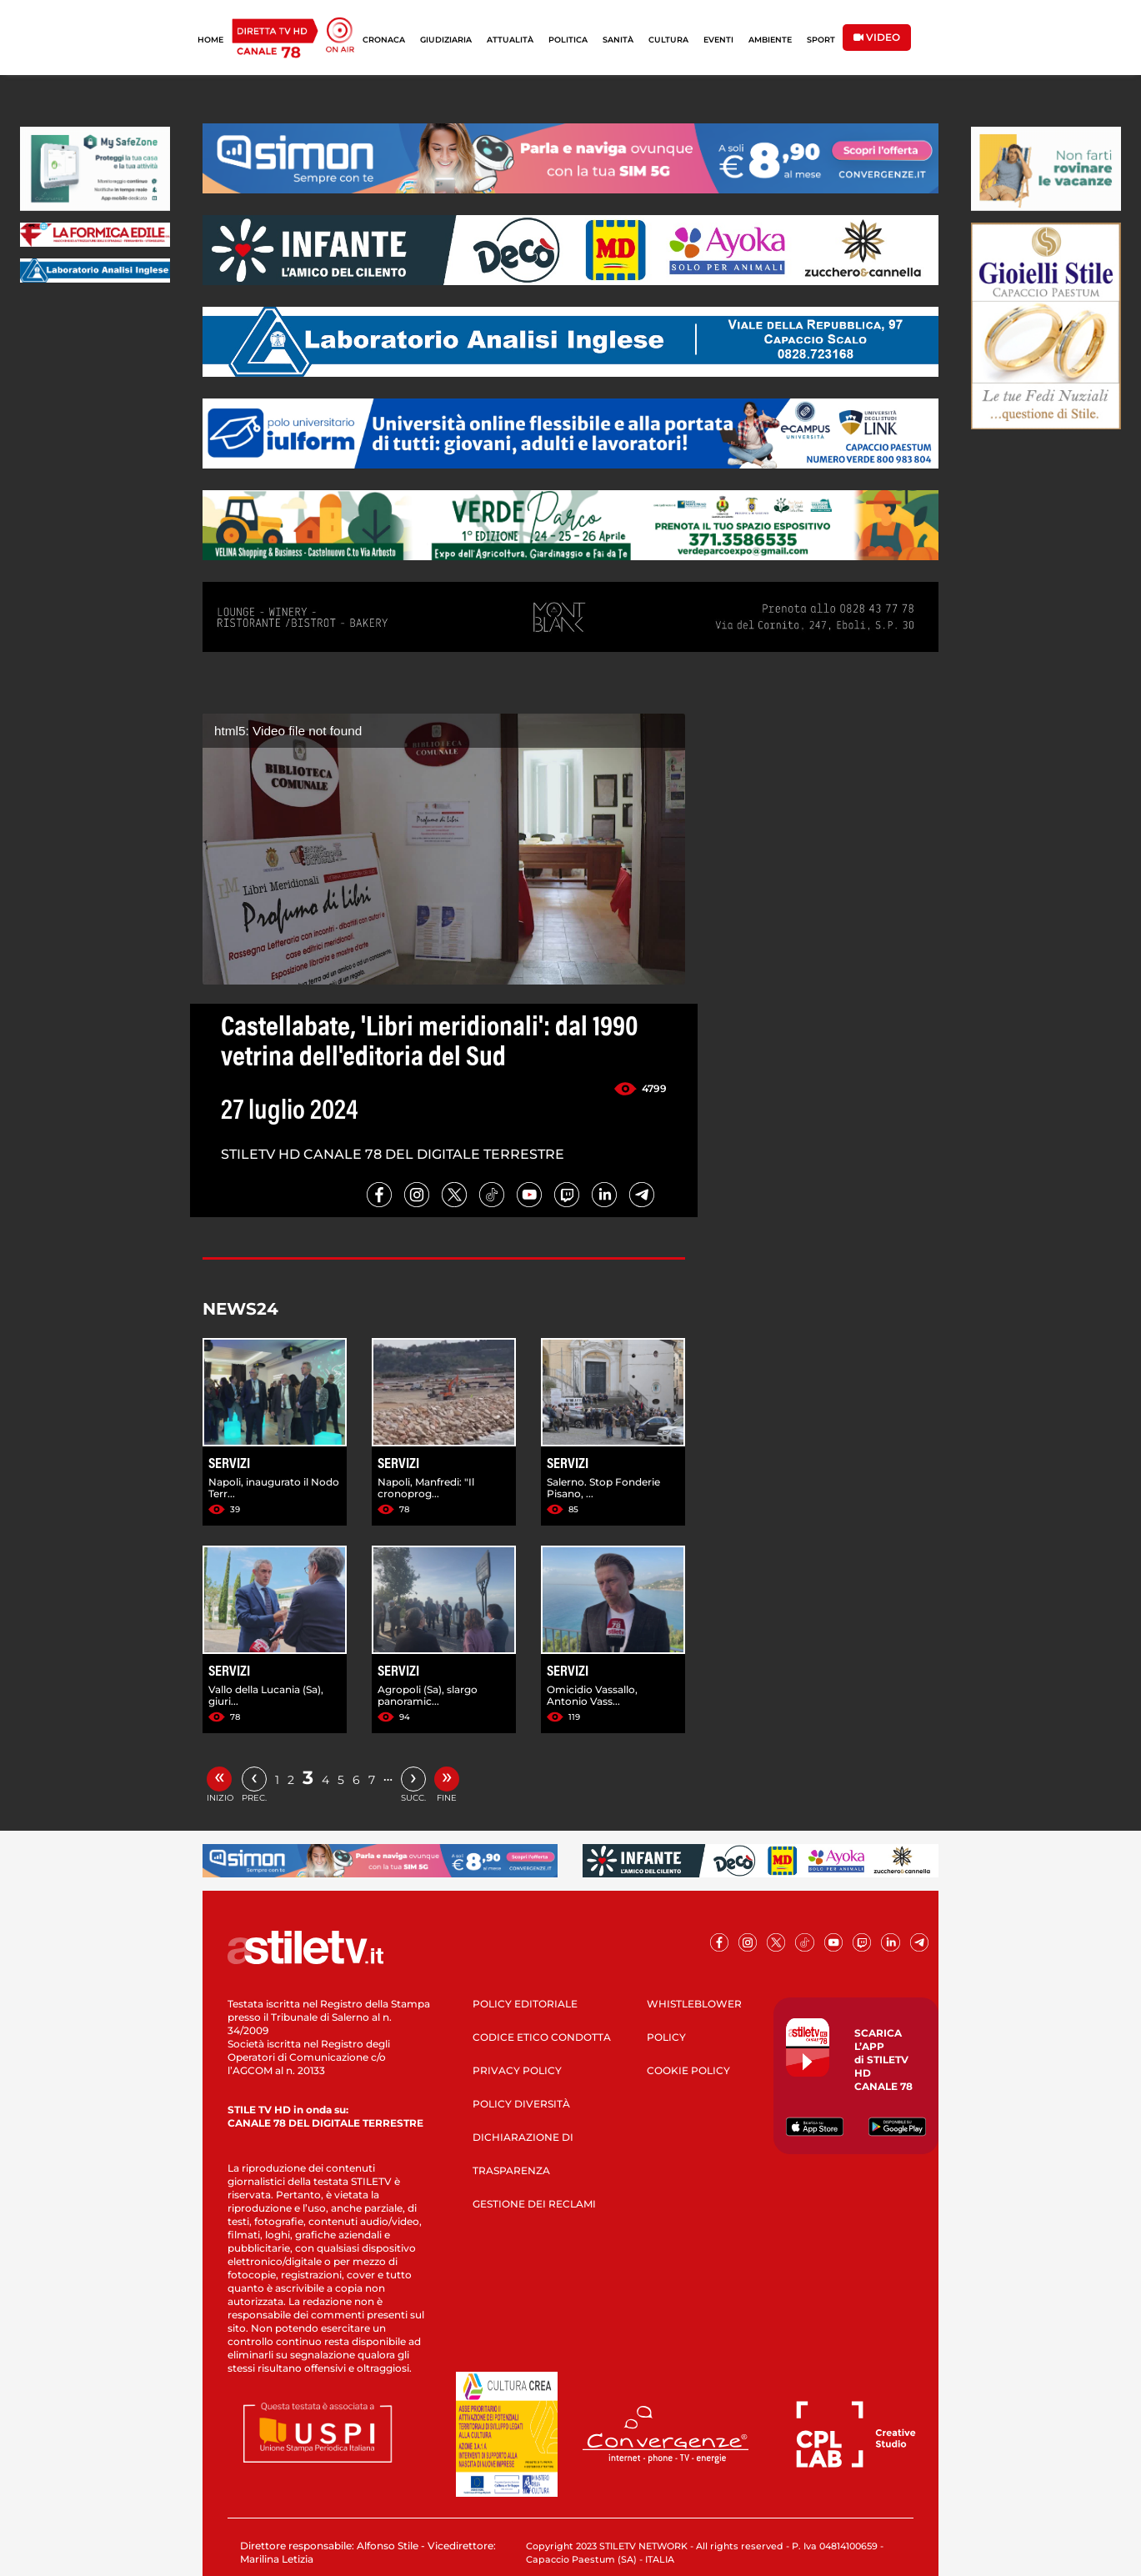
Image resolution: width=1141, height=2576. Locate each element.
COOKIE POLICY (688, 2070)
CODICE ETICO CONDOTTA (542, 2037)
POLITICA (568, 39)
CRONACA (384, 39)
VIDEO (876, 37)
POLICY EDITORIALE (525, 2003)
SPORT (821, 39)
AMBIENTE (770, 39)
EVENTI (718, 39)
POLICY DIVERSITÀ (521, 2103)
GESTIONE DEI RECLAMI (534, 2204)
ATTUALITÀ (510, 39)
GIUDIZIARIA (446, 39)
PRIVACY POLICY (517, 2070)
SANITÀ (618, 39)
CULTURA (668, 39)
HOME (210, 39)
